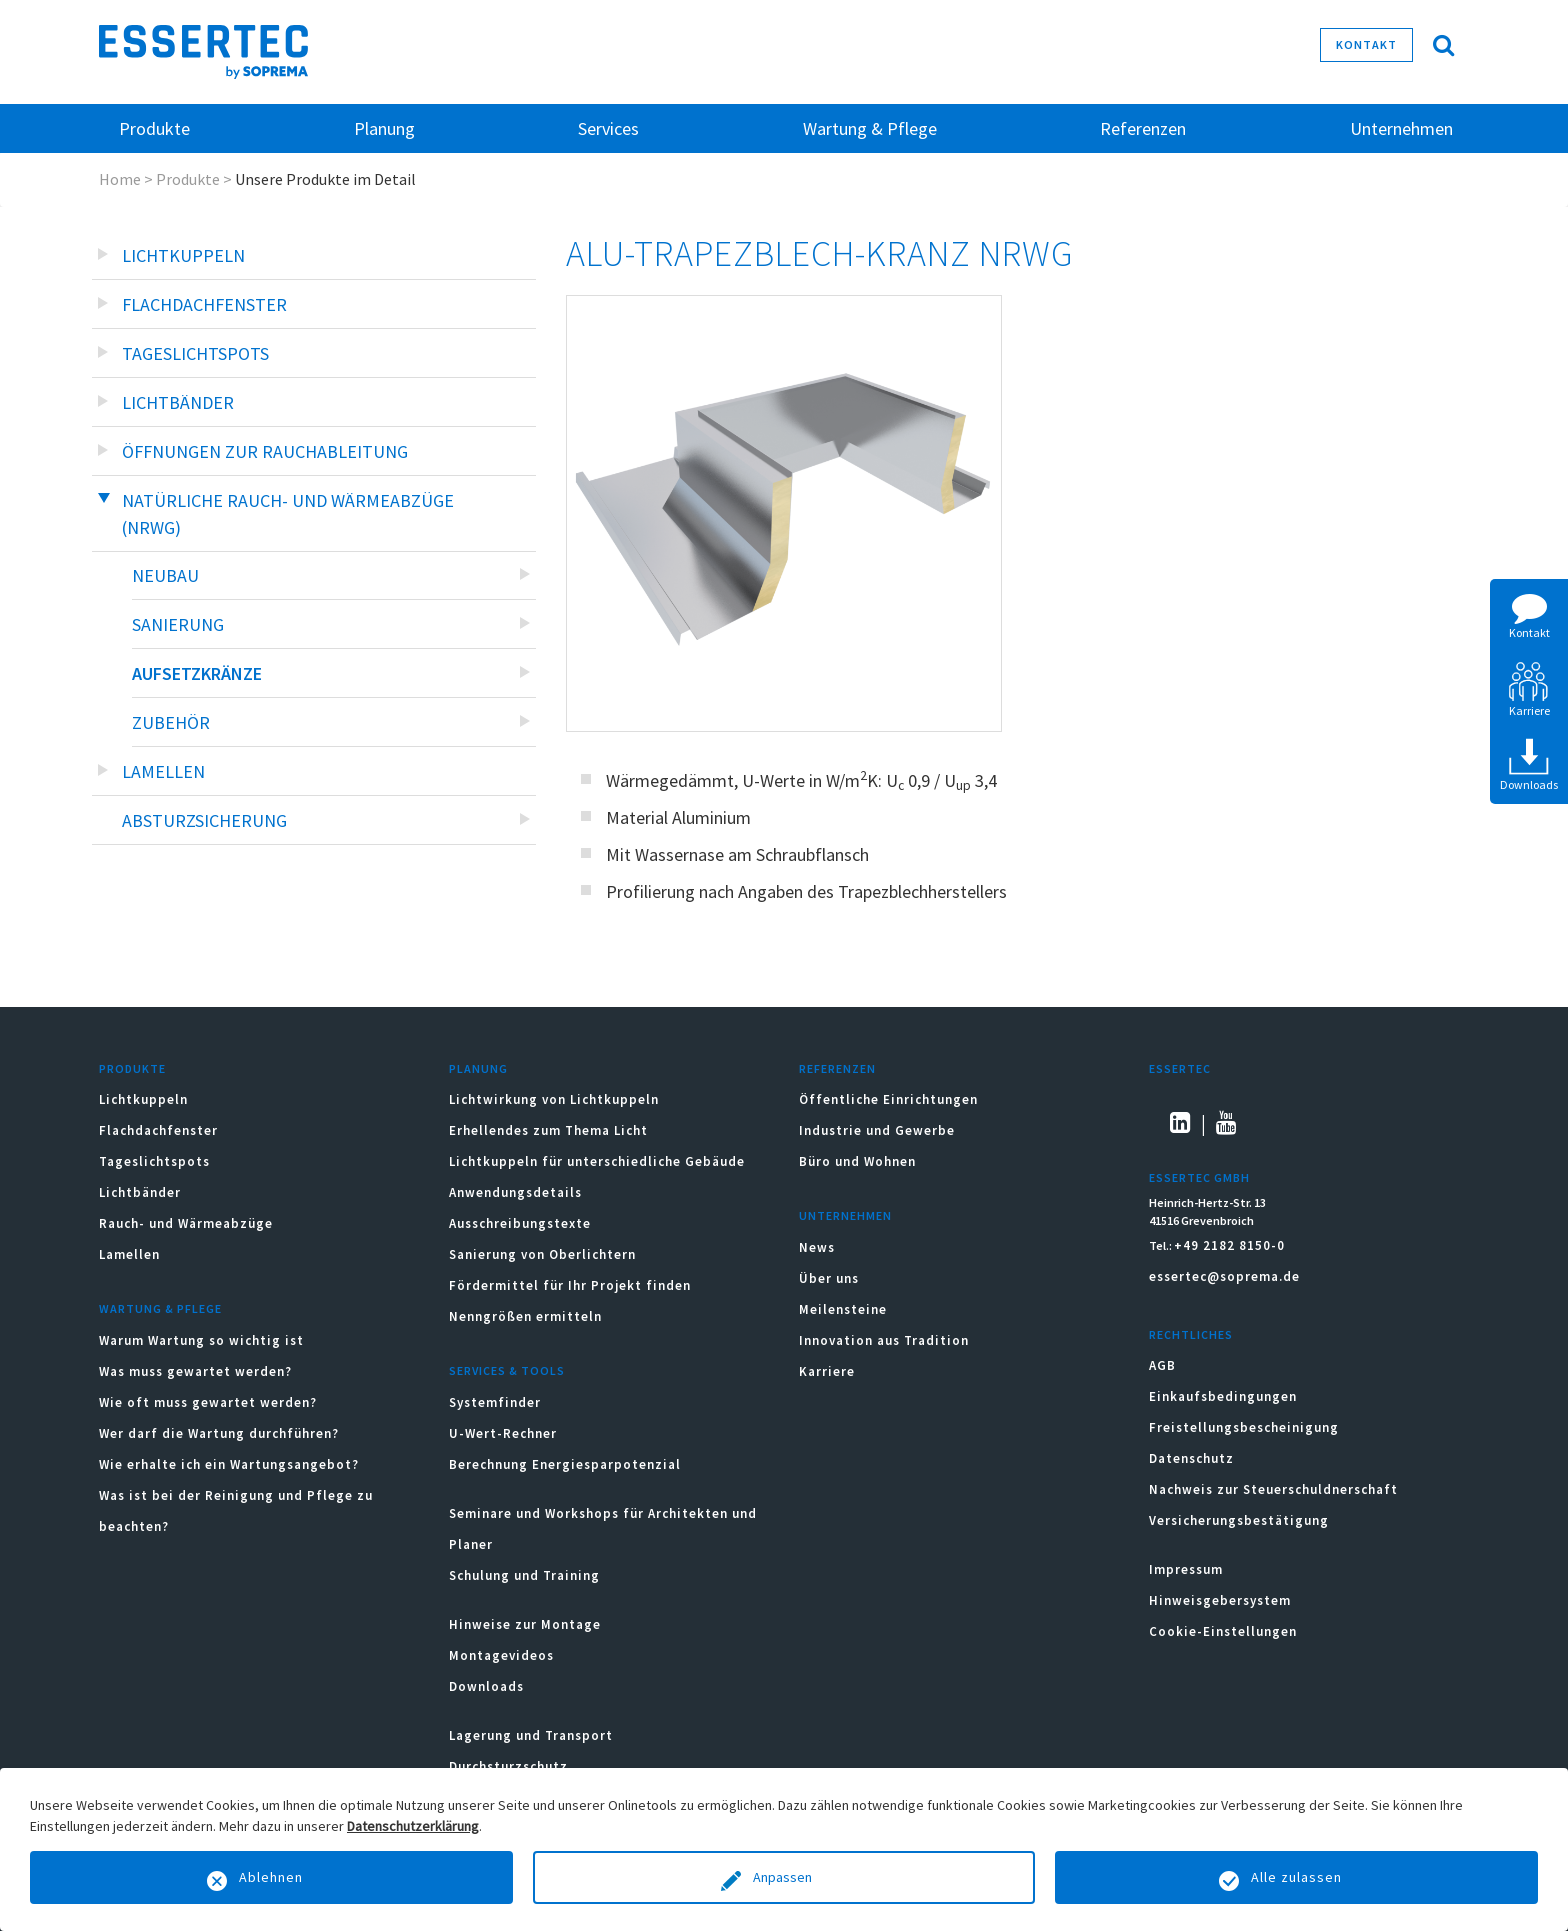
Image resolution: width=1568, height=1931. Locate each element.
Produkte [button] (154, 128)
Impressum (1186, 1569)
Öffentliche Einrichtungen (888, 1099)
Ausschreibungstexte (520, 1223)
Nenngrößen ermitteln (525, 1316)
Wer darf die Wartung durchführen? (219, 1433)
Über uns (829, 1278)
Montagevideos (501, 1655)
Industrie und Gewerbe (877, 1130)
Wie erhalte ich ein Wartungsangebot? (229, 1464)
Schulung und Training (524, 1575)
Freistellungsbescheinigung (1244, 1427)
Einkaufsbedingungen (1223, 1396)
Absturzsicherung (204, 820)
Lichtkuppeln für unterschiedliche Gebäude (597, 1161)
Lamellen (163, 771)
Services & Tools (507, 1370)
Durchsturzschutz (508, 1766)
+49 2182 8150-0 (1229, 1245)
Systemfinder (495, 1402)
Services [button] (608, 128)
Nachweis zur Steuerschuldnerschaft (1273, 1489)
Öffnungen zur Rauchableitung (265, 451)
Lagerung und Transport (531, 1735)
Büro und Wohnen (857, 1161)
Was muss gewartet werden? (195, 1371)
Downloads (488, 1686)
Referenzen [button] (1143, 128)
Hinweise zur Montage (525, 1624)
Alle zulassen (1296, 1877)
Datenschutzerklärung (413, 1826)
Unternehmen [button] (1401, 128)
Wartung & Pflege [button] (870, 128)
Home (120, 179)
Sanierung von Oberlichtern (542, 1254)
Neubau (165, 575)
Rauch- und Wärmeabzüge (186, 1223)
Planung (478, 1068)
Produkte (188, 179)
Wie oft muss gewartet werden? (208, 1402)
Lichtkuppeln (183, 255)
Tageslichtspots (195, 353)
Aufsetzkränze (197, 673)
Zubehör (171, 722)
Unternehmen (845, 1215)
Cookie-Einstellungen (1223, 1631)
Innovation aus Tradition (884, 1340)
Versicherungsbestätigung (1239, 1520)
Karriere (827, 1371)
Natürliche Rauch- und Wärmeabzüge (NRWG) (288, 514)
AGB (1162, 1365)
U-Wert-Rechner (503, 1433)
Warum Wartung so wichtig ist (201, 1340)
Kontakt (1366, 44)
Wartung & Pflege (160, 1308)
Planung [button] (384, 128)
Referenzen (837, 1068)
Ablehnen (271, 1877)
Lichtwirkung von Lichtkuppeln (554, 1099)
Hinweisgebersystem (1220, 1600)
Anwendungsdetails (515, 1192)
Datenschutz (1191, 1458)
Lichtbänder (178, 402)
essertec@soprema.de (1224, 1276)
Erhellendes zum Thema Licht (548, 1130)
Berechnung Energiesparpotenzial (565, 1464)
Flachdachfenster (204, 304)
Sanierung (178, 624)
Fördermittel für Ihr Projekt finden (570, 1285)
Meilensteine (843, 1309)
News (817, 1247)
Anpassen (784, 1877)
